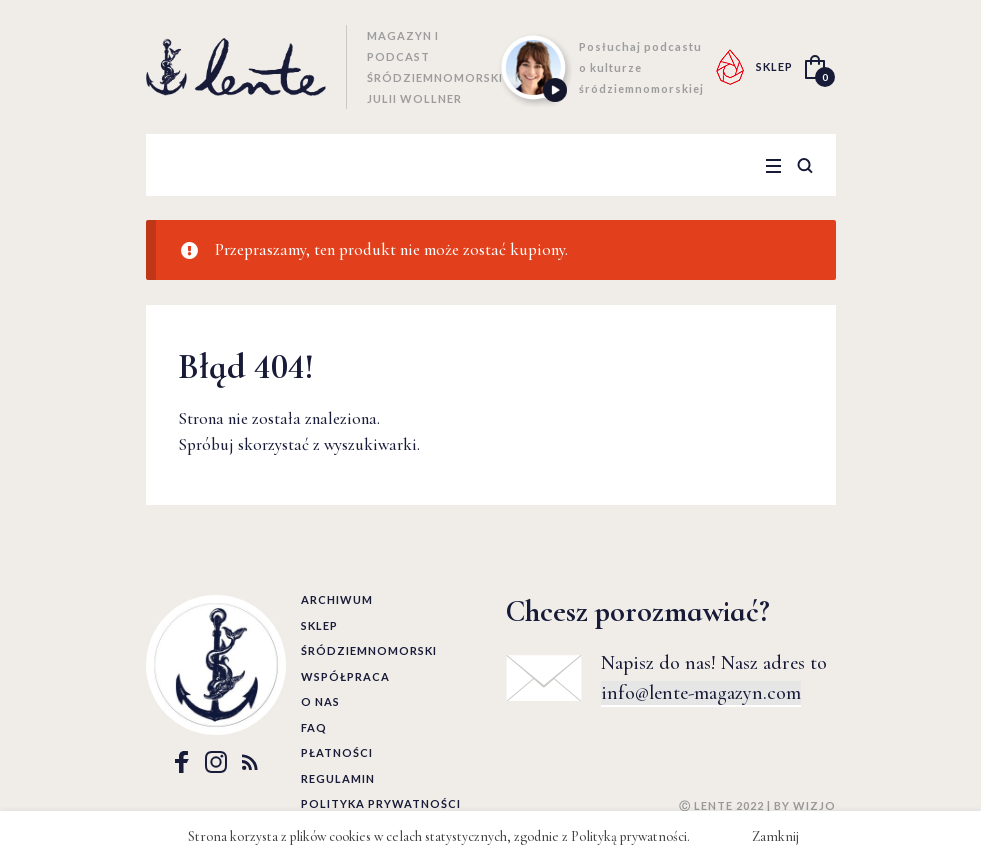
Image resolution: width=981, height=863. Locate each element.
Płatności (337, 752)
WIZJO (814, 805)
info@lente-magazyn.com (701, 693)
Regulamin (338, 778)
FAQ (314, 727)
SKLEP (774, 66)
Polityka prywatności (381, 803)
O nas (320, 701)
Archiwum (337, 599)
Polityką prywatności (629, 836)
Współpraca (345, 676)
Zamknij (775, 836)
